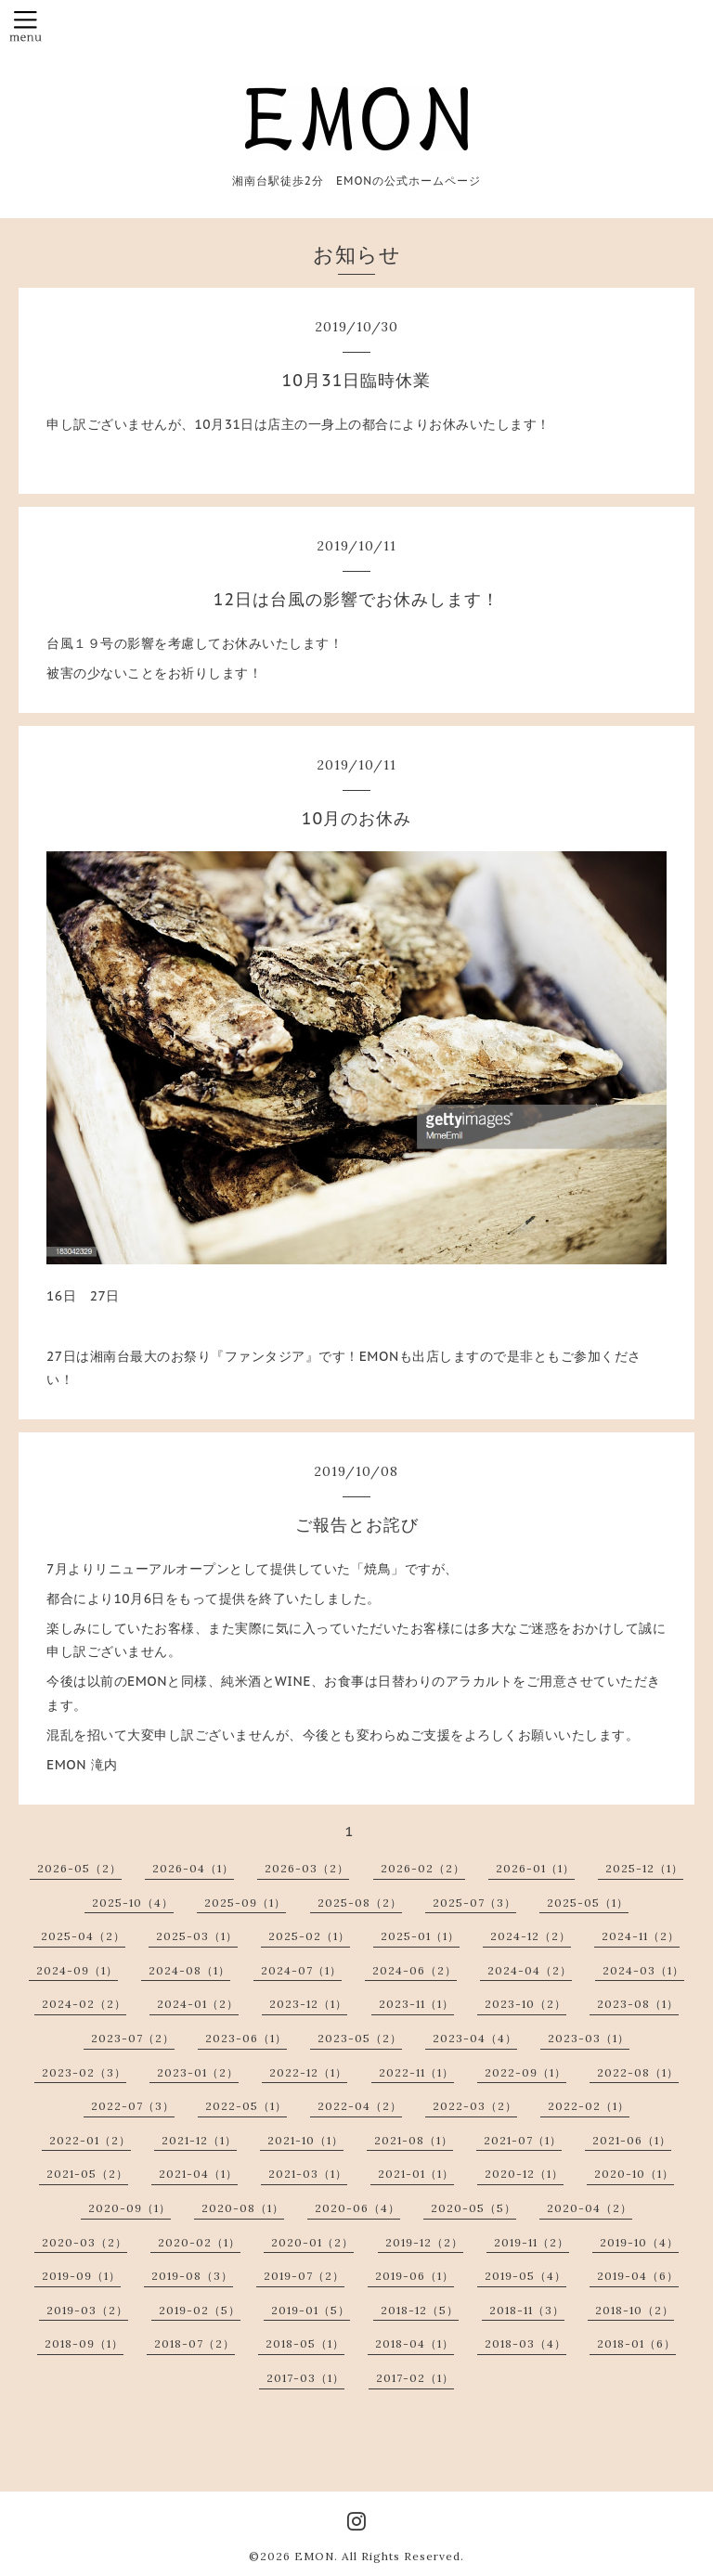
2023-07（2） (133, 2038)
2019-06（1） (414, 2276)
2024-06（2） (414, 1970)
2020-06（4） (357, 2208)
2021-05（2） (87, 2174)
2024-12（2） (530, 1936)
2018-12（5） (420, 2310)
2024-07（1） (301, 1970)
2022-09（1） (525, 2072)
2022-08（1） (638, 2072)
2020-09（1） (129, 2208)
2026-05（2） (79, 1868)
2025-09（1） (245, 1902)
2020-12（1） (524, 2174)
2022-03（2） (475, 2106)
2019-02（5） (199, 2310)
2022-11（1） (416, 2072)
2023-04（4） (475, 2038)
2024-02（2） (84, 2004)
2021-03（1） (307, 2174)
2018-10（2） (634, 2310)
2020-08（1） (242, 2208)
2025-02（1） (309, 1936)
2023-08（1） (638, 2004)
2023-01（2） (198, 2072)
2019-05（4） (525, 2276)
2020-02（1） (199, 2242)
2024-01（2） (198, 2004)
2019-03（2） (87, 2310)
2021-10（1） (305, 2140)
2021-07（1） (523, 2140)
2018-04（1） (414, 2343)
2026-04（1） (193, 1868)
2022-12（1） (308, 2072)
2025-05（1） (588, 1902)
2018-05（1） (305, 2343)
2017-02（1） (415, 2378)
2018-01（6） (636, 2343)
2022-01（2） (90, 2140)
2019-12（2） (424, 2242)
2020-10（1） (634, 2174)
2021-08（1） (413, 2140)
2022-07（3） (133, 2106)
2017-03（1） (305, 2378)
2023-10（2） (525, 2004)
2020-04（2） (589, 2208)
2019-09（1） (81, 2276)
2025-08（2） (360, 1902)
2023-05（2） (360, 2038)
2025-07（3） (474, 1902)
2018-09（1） (84, 2343)
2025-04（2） (83, 1936)
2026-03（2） (307, 1868)
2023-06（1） (246, 2038)
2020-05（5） (473, 2208)
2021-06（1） (631, 2140)
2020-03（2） (84, 2242)
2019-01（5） (310, 2310)
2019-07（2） (304, 2276)
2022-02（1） (588, 2106)
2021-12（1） (199, 2140)
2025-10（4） (133, 1902)
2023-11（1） (416, 2004)
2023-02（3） (84, 2072)
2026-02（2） (423, 1868)
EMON (314, 2556)
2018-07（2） (194, 2343)
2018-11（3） (526, 2310)
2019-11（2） (531, 2242)
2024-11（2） (641, 1936)
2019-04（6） (638, 2276)
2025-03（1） (197, 1936)
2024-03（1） (643, 1970)
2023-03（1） (588, 2038)
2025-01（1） (420, 1936)
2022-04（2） (360, 2106)
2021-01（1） (416, 2174)
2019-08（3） (192, 2276)
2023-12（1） (308, 2004)
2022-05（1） (246, 2106)
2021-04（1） (198, 2174)
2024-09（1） (77, 1970)
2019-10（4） (639, 2242)
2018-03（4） (525, 2343)
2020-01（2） (312, 2242)
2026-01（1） (535, 1868)
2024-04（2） (529, 1970)
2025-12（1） (644, 1868)
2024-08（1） (189, 1970)
